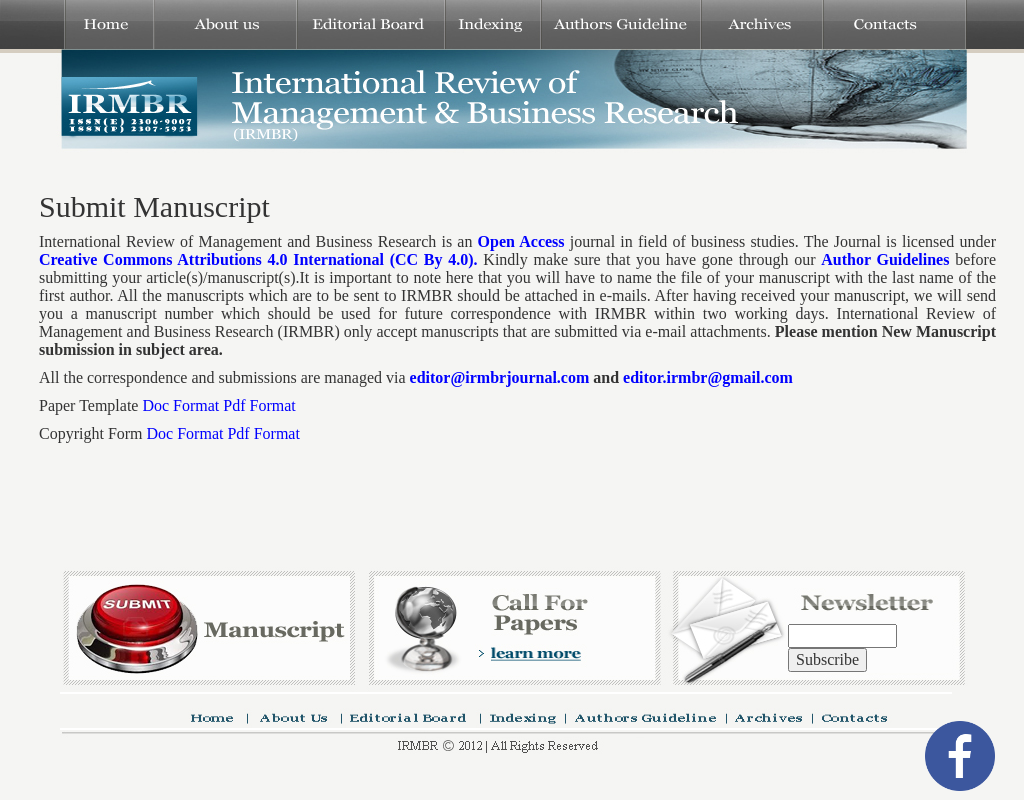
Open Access (521, 241)
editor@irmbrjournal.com (500, 377)
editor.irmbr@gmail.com (708, 377)
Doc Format (180, 405)
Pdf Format (259, 405)
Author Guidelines (885, 259)
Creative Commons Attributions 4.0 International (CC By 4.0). (258, 259)
